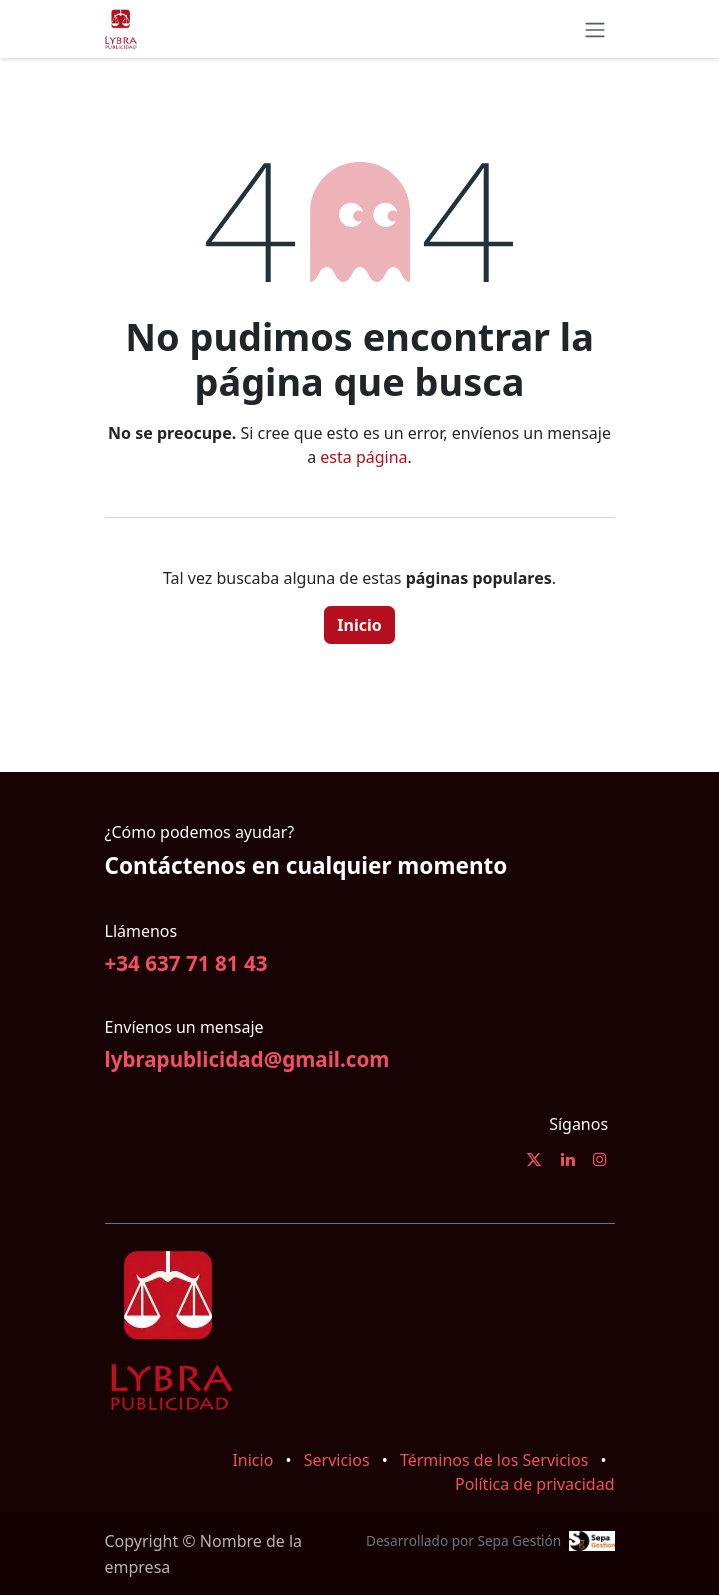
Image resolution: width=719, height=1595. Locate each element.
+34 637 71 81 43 (186, 963)
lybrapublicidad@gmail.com (247, 1059)
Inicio (359, 625)
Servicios (337, 1460)
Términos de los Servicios (494, 1460)
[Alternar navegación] (595, 29)
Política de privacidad (535, 1484)
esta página (363, 457)
